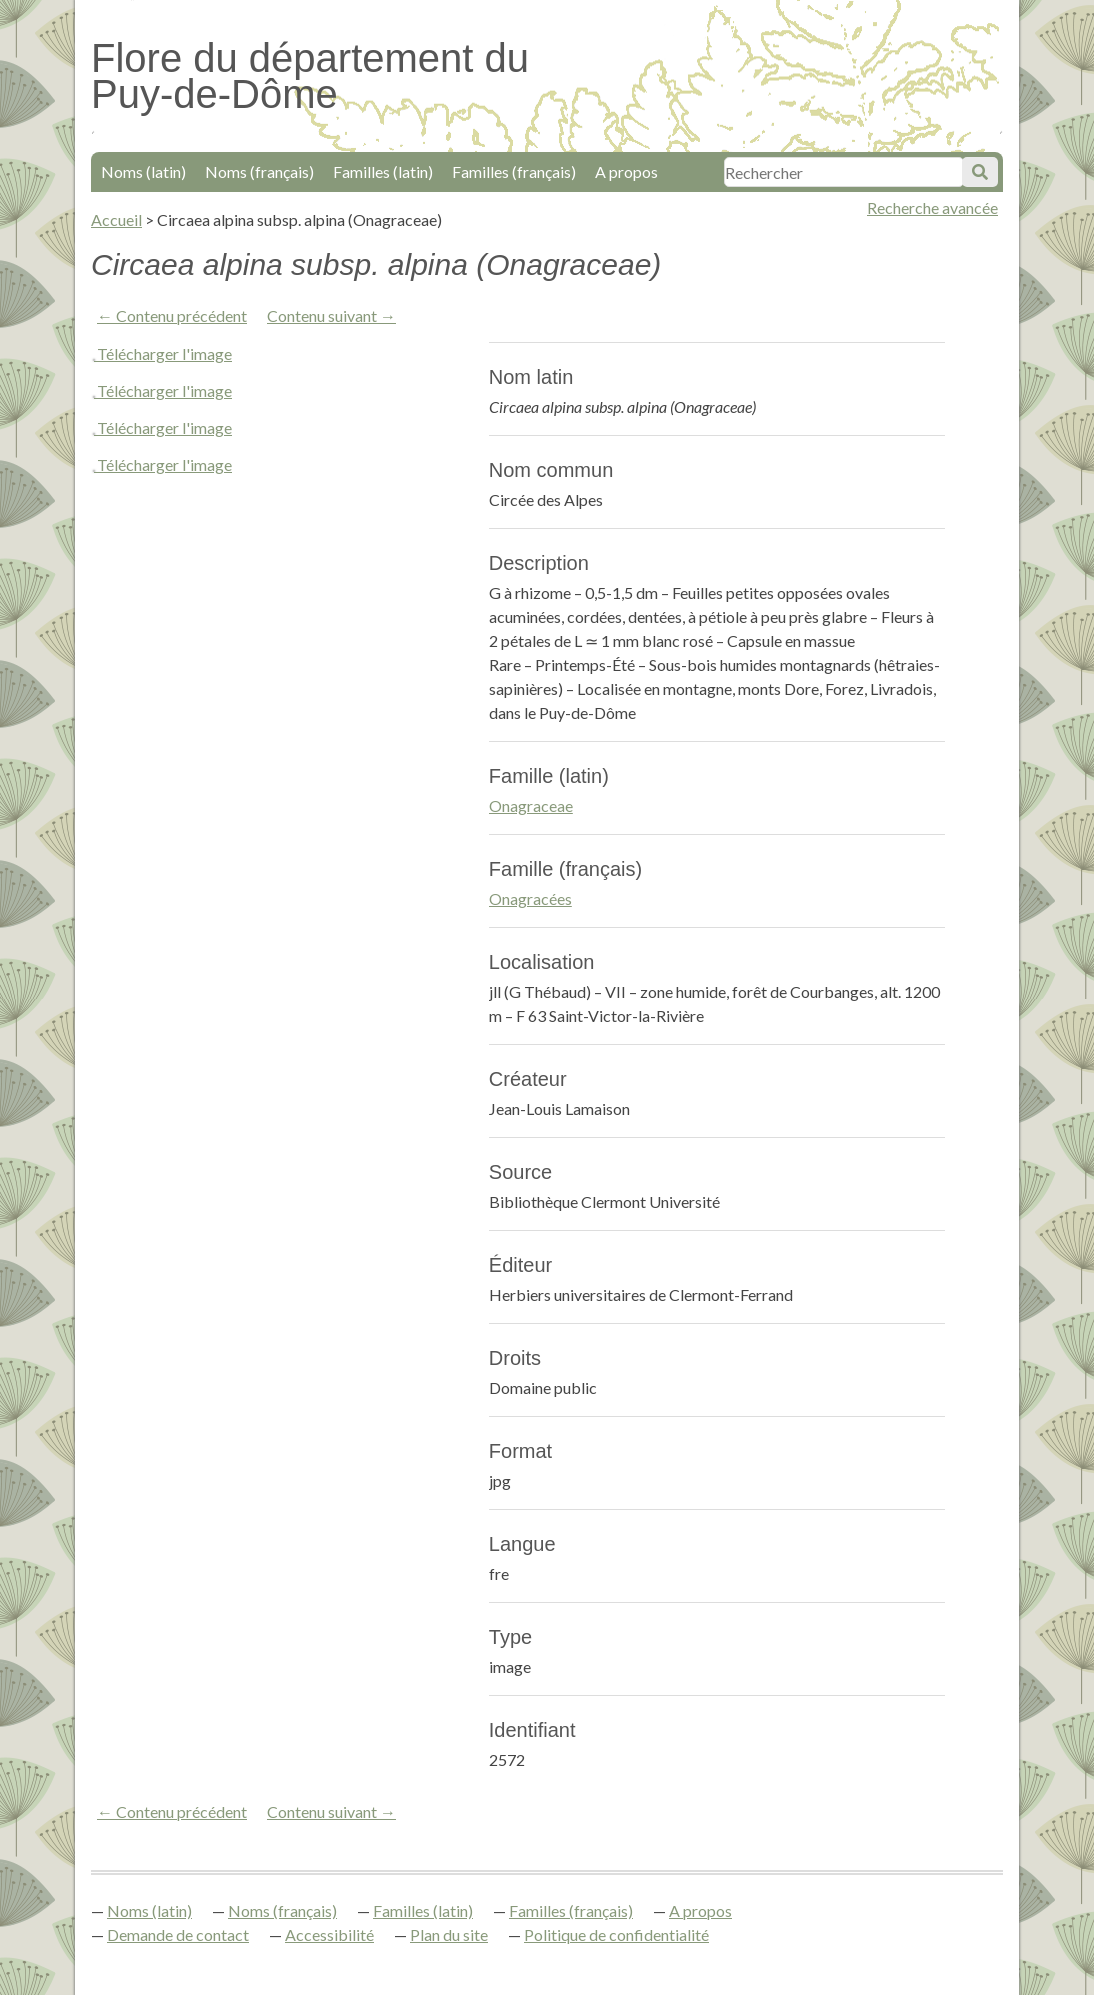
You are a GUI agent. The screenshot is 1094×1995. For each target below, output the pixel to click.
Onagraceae (531, 805)
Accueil (116, 219)
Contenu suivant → (331, 315)
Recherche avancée (932, 207)
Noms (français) (259, 171)
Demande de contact (178, 1934)
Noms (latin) (143, 171)
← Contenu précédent (172, 315)
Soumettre (980, 172)
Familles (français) (514, 171)
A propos (626, 171)
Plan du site (449, 1934)
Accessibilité (329, 1934)
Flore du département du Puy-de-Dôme (310, 76)
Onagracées (530, 898)
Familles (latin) (383, 171)
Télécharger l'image (164, 353)
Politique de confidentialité (616, 1934)
